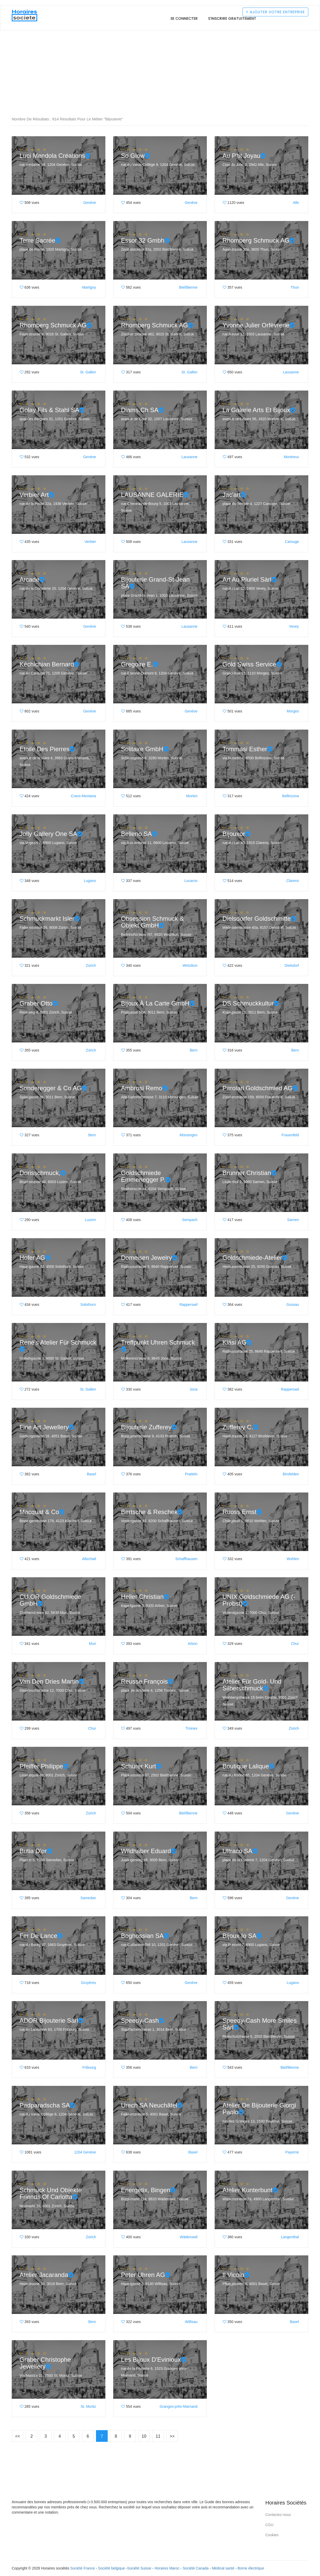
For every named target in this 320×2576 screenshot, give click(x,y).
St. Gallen (88, 372)
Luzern (90, 1220)
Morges (293, 711)
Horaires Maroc (167, 2568)
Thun (295, 287)
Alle (296, 202)
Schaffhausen (186, 1559)
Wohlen (293, 1559)
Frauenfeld (290, 1135)
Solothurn (88, 1304)
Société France (82, 2568)
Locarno (190, 881)
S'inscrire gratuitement (232, 18)
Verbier (90, 542)
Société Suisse (139, 2568)
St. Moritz (88, 2406)
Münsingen (189, 1135)
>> (172, 2436)
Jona (193, 1389)
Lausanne (291, 372)
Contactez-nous (278, 2515)
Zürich (91, 965)
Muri (92, 1643)
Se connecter (184, 18)
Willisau (191, 2322)
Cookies (272, 2535)
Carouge (292, 542)
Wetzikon (190, 965)
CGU (269, 2525)
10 (144, 2436)
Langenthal (290, 2237)
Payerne (292, 2152)
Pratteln (191, 1474)
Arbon (192, 1643)
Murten (191, 796)
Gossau (292, 1304)
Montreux (291, 457)
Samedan (88, 1898)
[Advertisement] (156, 49)
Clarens (292, 881)
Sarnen (293, 1220)
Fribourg (89, 2067)
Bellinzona (290, 796)
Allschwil (89, 1559)
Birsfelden (291, 1474)
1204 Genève (85, 2152)
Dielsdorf (292, 965)
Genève (89, 202)
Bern (193, 1050)
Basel (91, 1474)
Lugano (90, 881)
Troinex (191, 1728)
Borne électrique (251, 2568)
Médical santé (223, 2568)
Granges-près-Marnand (178, 2406)
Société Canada (196, 2568)
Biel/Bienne (188, 287)
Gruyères (88, 1983)
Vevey (294, 626)
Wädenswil (188, 2237)
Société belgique (111, 2568)
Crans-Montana (83, 796)
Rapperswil (188, 1304)
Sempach (189, 1220)
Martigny (89, 287)
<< (17, 2436)
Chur (295, 1643)
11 (158, 2436)
